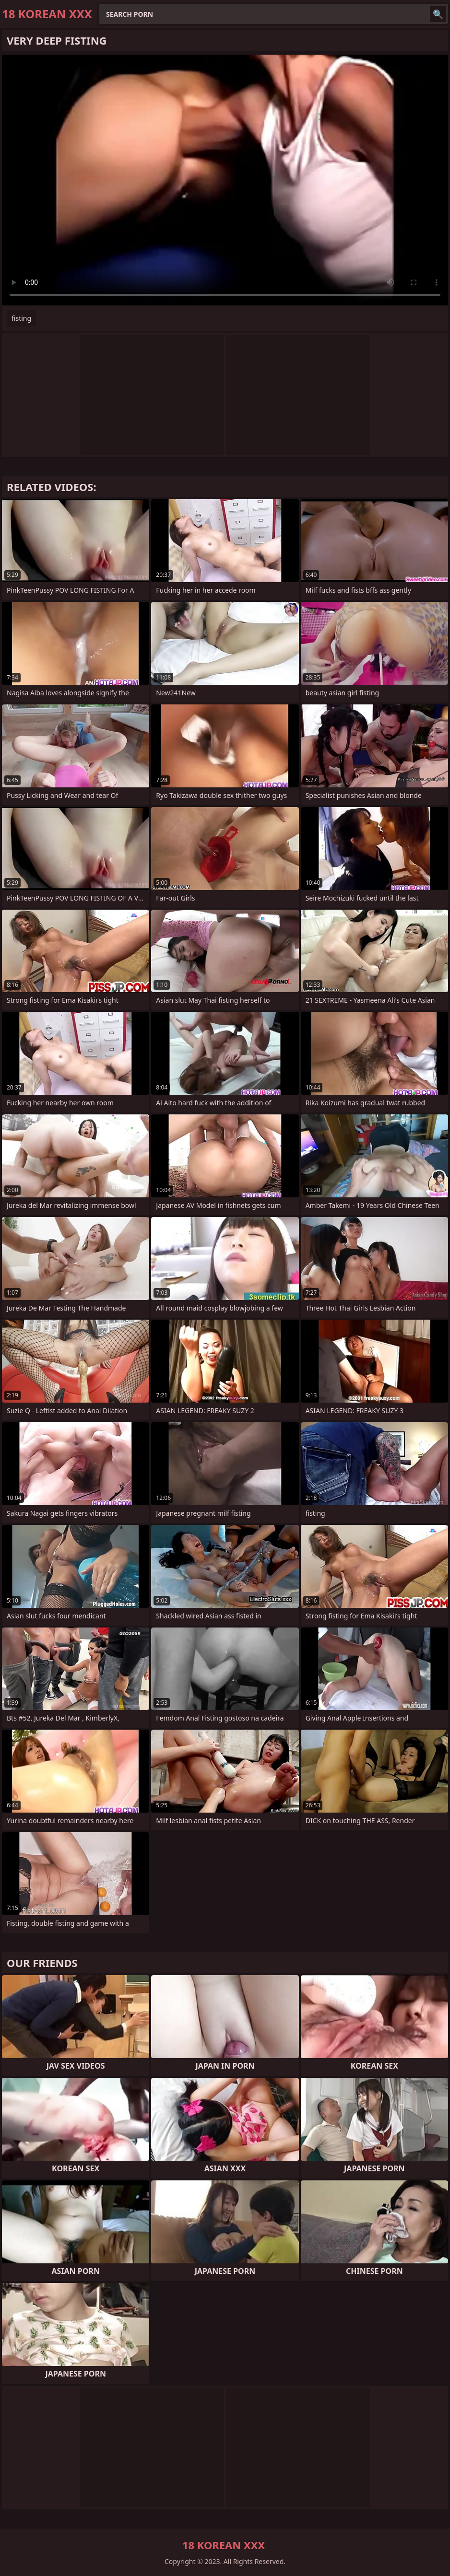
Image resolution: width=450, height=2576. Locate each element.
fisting (21, 318)
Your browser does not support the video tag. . (225, 180)
